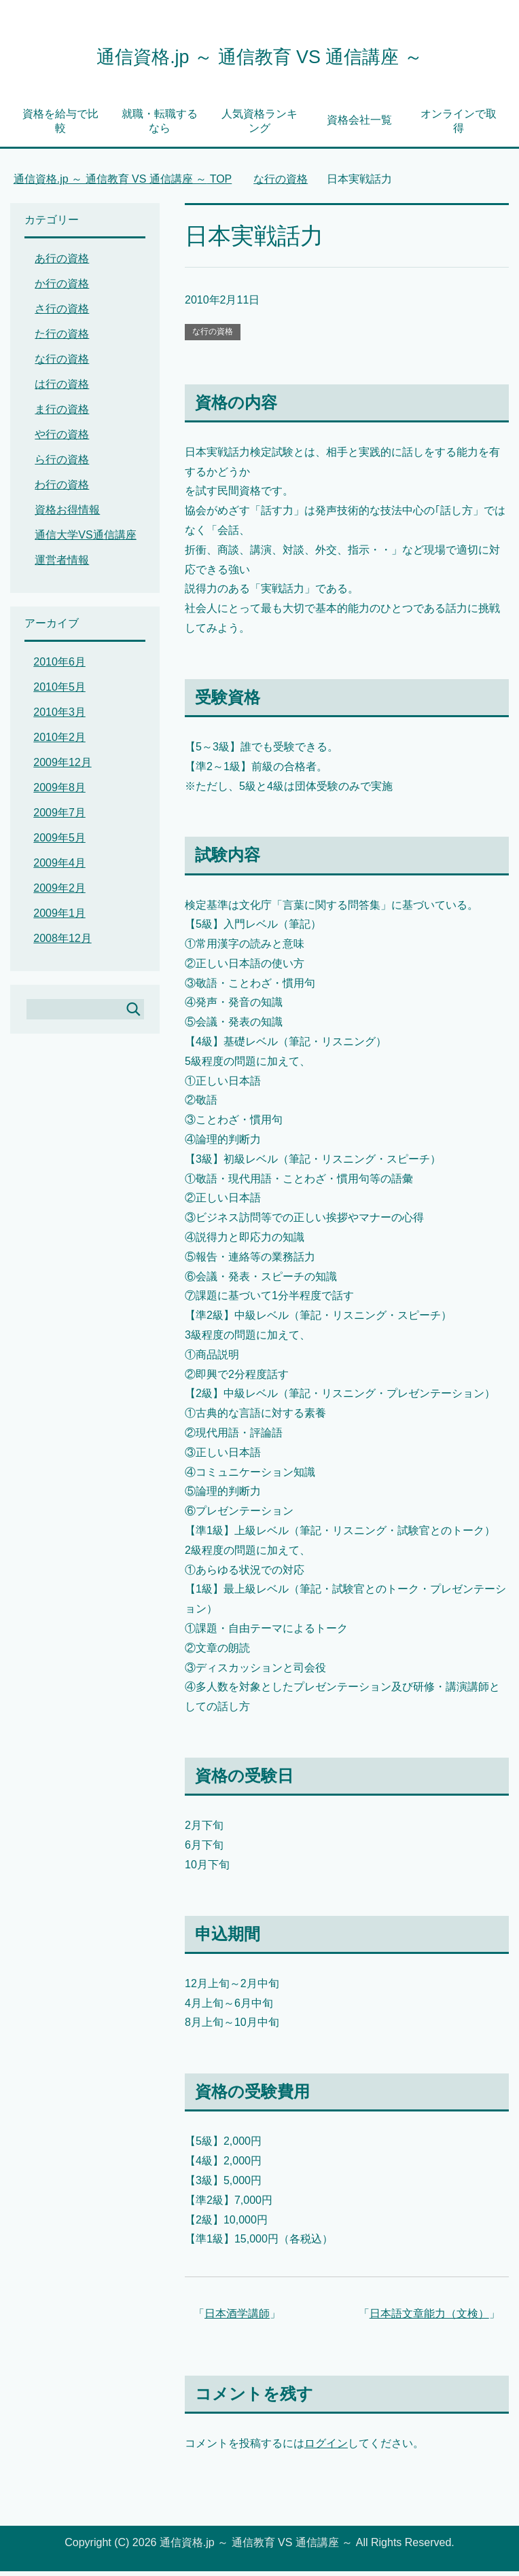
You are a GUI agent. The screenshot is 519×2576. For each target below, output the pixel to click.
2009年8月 (59, 792)
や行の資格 (62, 439)
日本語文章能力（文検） (429, 2318)
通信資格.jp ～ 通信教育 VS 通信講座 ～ (259, 57)
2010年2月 (59, 742)
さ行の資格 (62, 313)
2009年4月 (59, 867)
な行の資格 (212, 336)
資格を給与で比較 (60, 126)
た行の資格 (62, 338)
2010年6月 (59, 666)
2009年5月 (59, 842)
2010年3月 (59, 717)
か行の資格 (62, 288)
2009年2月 (59, 893)
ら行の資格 (62, 464)
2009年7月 (59, 817)
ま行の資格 (62, 414)
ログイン (326, 2448)
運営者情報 (62, 564)
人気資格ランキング (259, 126)
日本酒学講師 (237, 2318)
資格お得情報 (67, 514)
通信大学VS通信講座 (85, 539)
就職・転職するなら (160, 126)
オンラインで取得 (458, 126)
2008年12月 (62, 943)
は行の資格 (62, 389)
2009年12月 (62, 767)
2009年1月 (59, 918)
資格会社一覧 (359, 124)
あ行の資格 (62, 263)
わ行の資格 (62, 489)
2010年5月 (59, 691)
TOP (123, 183)
